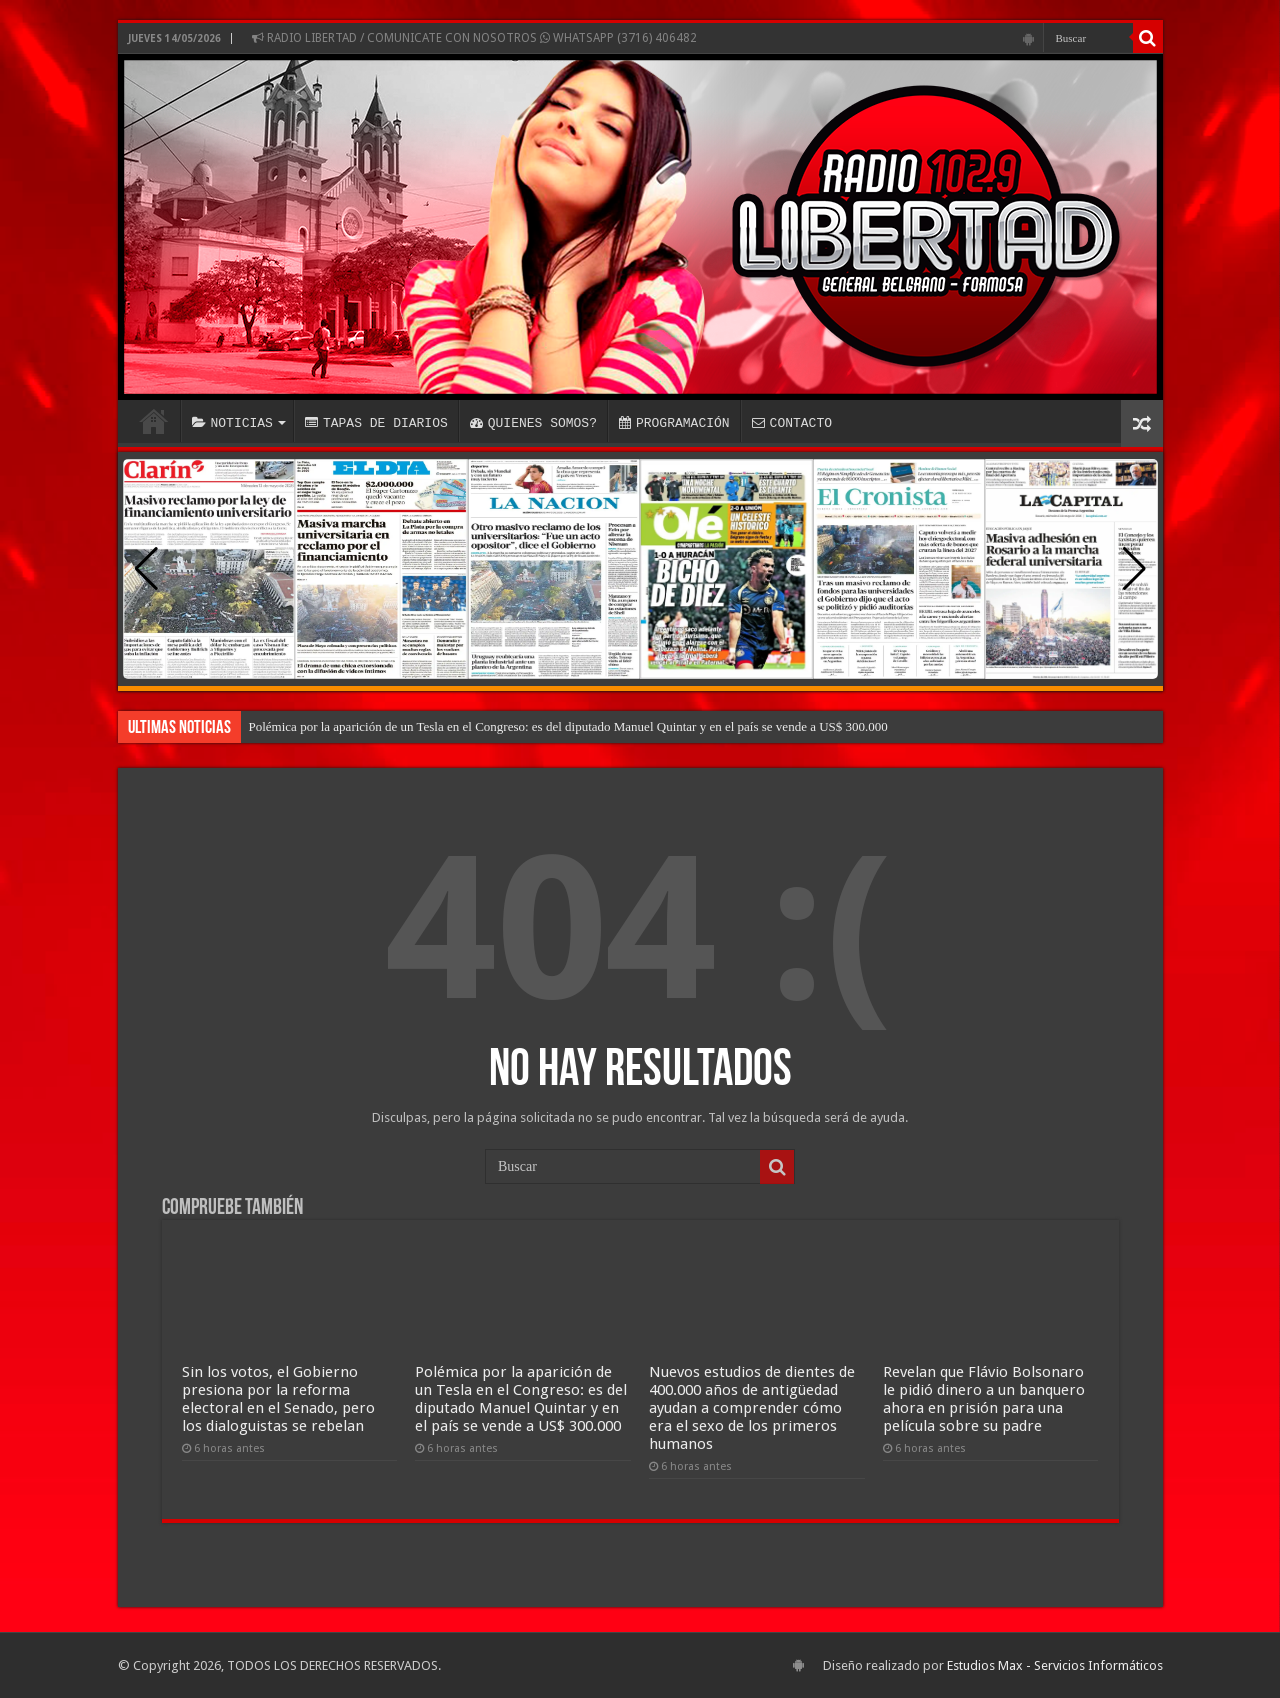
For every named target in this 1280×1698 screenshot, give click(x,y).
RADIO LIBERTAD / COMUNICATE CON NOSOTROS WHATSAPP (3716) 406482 (474, 38)
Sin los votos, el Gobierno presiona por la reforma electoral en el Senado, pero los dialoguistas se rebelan (278, 1399)
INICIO (154, 421)
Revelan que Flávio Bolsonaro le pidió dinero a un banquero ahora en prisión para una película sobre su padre (984, 1399)
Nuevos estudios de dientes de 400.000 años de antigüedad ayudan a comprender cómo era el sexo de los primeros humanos (752, 1408)
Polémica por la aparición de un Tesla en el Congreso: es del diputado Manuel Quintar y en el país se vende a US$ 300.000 (568, 726)
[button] (1134, 569)
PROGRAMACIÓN (674, 423)
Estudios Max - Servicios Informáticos (1055, 1665)
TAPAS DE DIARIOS (376, 423)
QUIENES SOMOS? (533, 423)
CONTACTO (792, 423)
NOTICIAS (232, 423)
